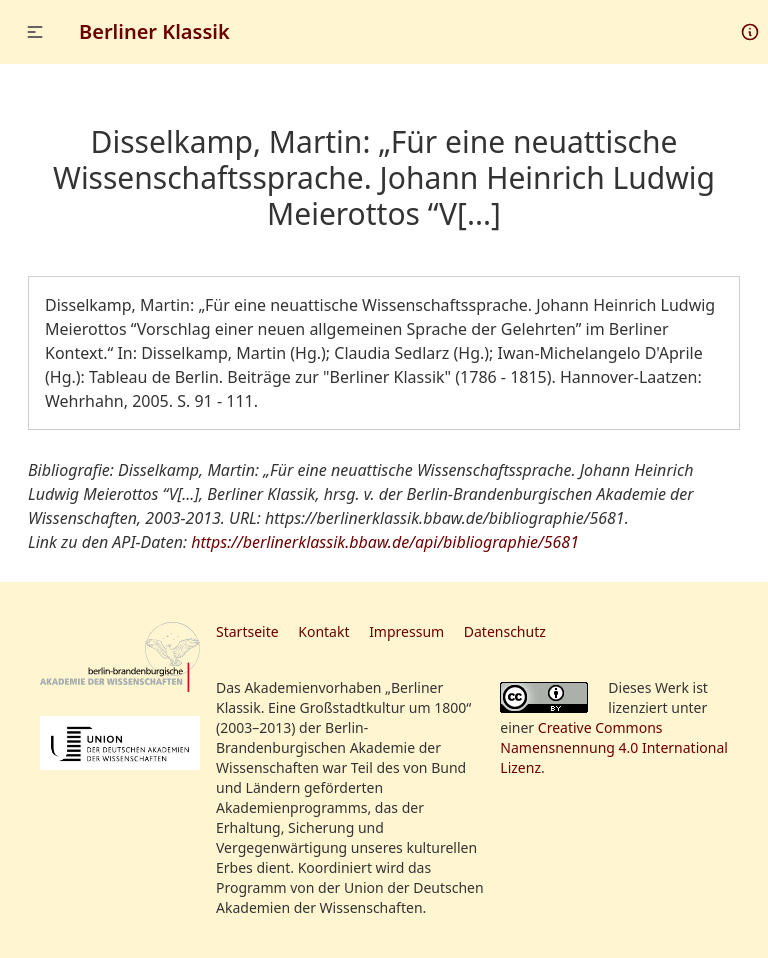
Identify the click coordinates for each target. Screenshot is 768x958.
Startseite (247, 631)
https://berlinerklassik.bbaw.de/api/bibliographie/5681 (385, 542)
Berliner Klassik (154, 31)
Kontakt (323, 631)
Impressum (406, 631)
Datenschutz (505, 631)
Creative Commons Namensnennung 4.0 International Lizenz (614, 747)
